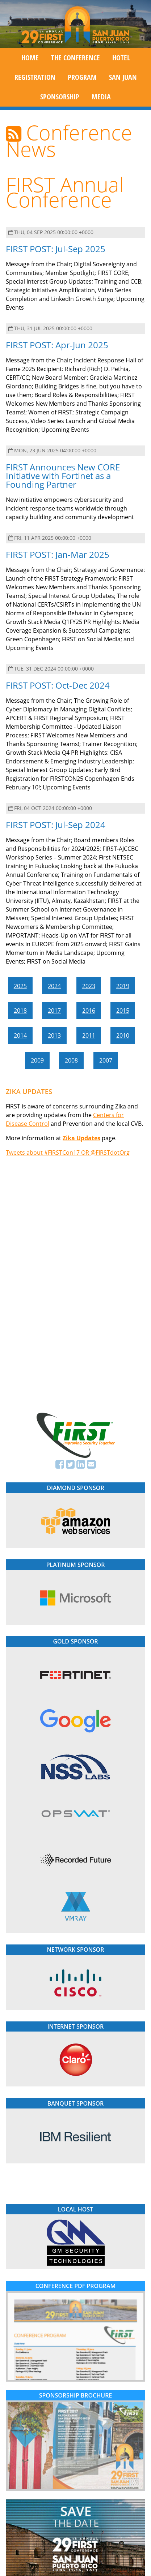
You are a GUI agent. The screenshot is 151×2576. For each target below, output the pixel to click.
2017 (54, 1011)
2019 (122, 986)
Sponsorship (59, 97)
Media (101, 97)
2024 (54, 986)
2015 (122, 1011)
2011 (88, 1035)
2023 (88, 986)
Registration (34, 77)
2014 (20, 1035)
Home (30, 58)
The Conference (75, 58)
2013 (54, 1035)
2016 (88, 1011)
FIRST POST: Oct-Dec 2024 (58, 685)
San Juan (123, 77)
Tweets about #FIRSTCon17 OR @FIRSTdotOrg (68, 1152)
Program (82, 77)
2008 (71, 1060)
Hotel (121, 58)
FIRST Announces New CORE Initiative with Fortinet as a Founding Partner (63, 475)
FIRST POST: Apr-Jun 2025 (57, 345)
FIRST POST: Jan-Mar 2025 (57, 554)
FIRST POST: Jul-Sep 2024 (55, 825)
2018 (20, 1011)
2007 (105, 1060)
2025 (20, 986)
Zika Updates (81, 1138)
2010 (122, 1035)
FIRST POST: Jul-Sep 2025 (55, 249)
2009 (37, 1060)
